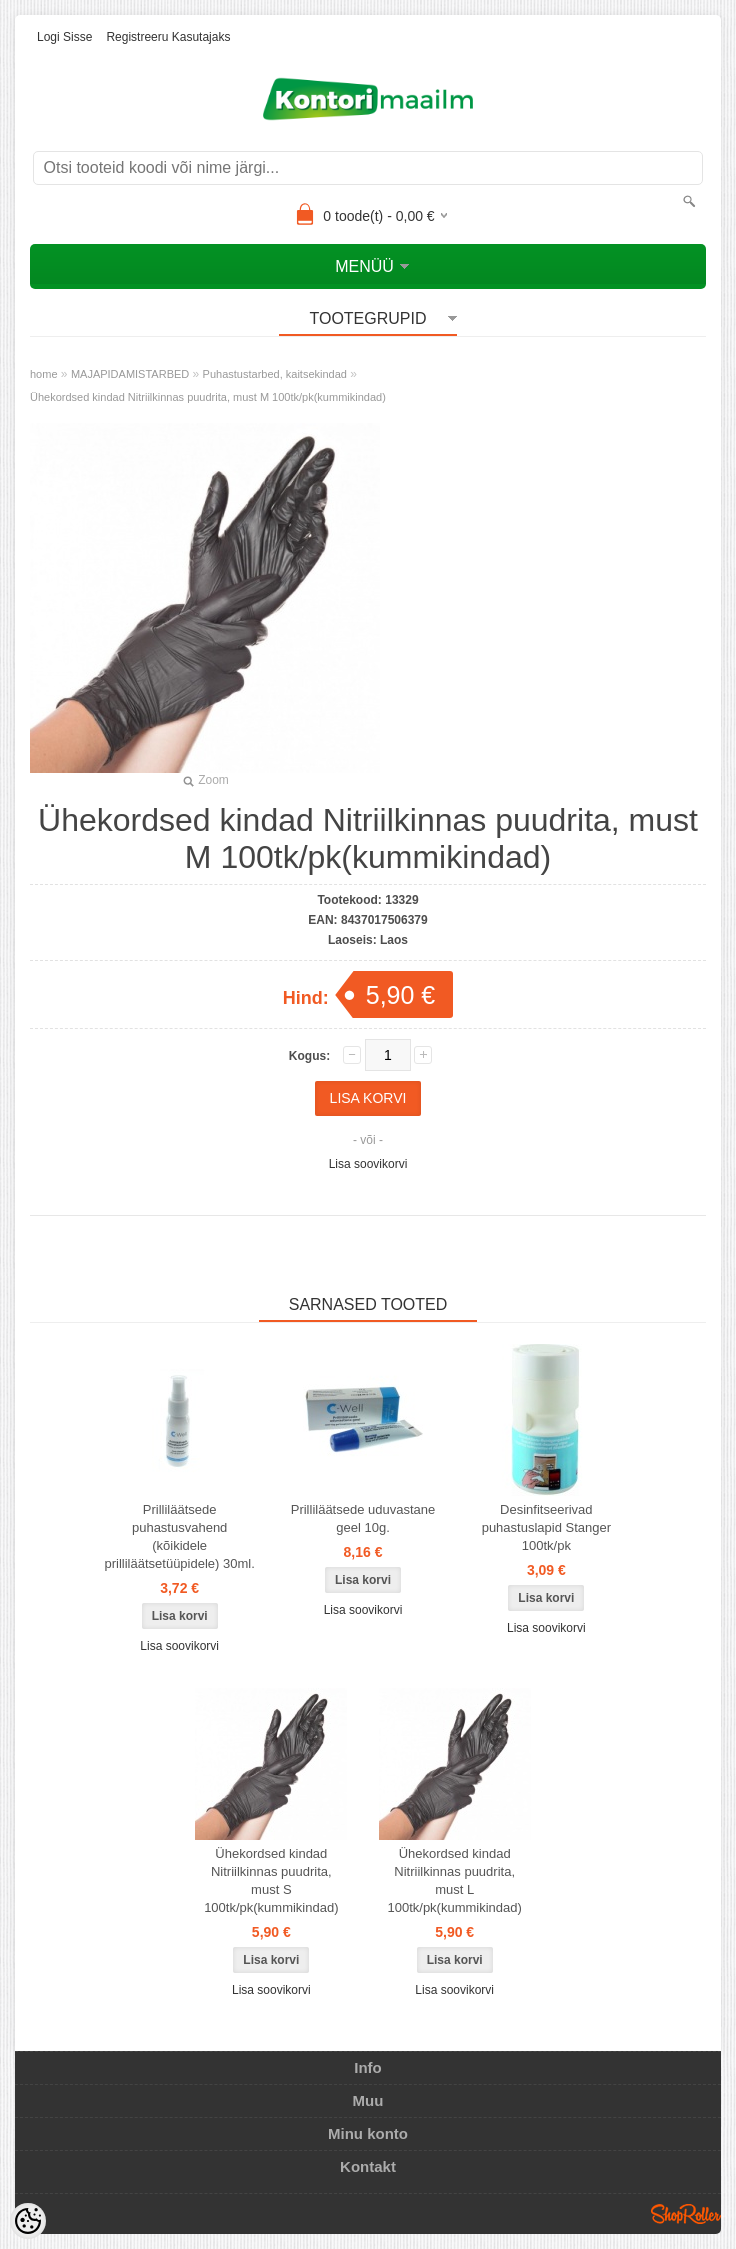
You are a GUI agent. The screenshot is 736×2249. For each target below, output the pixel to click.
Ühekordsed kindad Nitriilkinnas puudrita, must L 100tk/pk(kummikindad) (454, 1880)
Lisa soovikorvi (368, 1164)
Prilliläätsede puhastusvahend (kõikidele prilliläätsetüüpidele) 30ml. (180, 1536)
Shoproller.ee (686, 2214)
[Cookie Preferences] (28, 2221)
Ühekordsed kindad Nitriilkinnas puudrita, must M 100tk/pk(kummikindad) (208, 397)
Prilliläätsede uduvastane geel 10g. (363, 1518)
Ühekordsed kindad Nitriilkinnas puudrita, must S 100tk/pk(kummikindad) (271, 1880)
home (44, 374)
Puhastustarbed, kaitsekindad (275, 374)
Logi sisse (64, 37)
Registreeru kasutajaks (168, 37)
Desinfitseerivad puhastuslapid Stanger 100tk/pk (546, 1527)
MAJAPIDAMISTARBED (130, 374)
